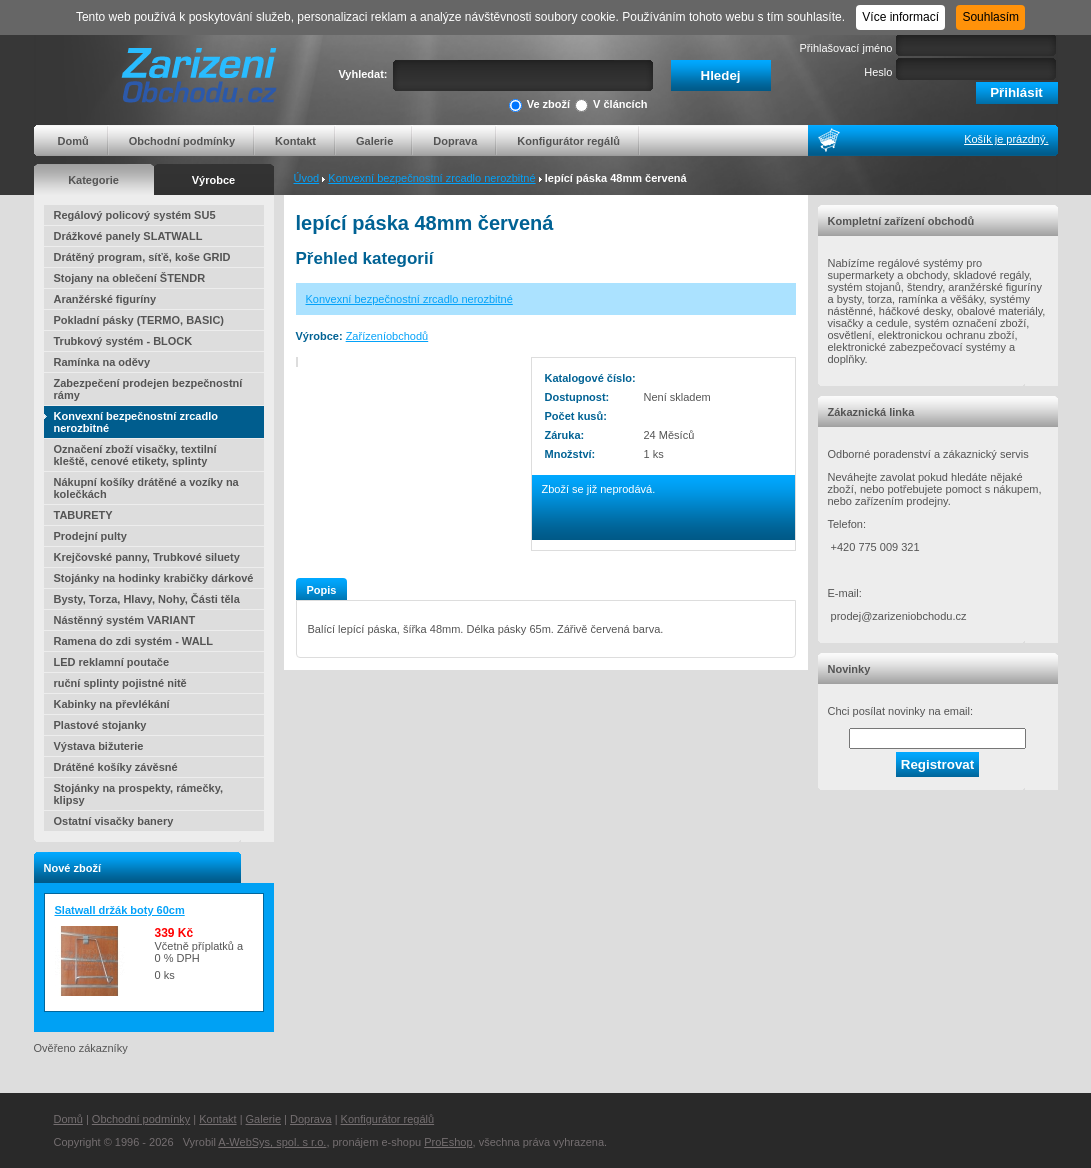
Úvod (307, 178)
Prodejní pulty (90, 536)
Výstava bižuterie (99, 746)
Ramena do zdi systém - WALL (134, 641)
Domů (73, 141)
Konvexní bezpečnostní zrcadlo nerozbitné (431, 178)
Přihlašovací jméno (846, 48)
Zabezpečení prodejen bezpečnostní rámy (148, 389)
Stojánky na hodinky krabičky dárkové (154, 578)
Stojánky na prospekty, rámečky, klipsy (139, 794)
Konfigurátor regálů (568, 141)
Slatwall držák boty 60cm (120, 910)
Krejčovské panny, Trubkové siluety (147, 557)
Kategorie (93, 180)
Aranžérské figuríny (105, 299)
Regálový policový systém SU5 (135, 215)
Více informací (900, 17)
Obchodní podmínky (182, 141)
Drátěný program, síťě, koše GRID (142, 257)
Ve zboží (539, 105)
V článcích (611, 105)
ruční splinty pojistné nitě (120, 683)
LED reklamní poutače (112, 662)
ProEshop (448, 1142)
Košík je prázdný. (1006, 139)
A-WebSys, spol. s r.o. (272, 1142)
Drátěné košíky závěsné (116, 767)
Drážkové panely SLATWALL (128, 236)
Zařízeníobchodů (387, 336)
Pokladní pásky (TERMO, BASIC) (139, 320)
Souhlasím (990, 17)
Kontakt (295, 141)
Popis (322, 590)
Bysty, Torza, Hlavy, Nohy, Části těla (147, 599)
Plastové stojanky (100, 725)
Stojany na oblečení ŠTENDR (130, 278)
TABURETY (83, 515)
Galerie (374, 141)
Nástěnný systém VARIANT (125, 620)
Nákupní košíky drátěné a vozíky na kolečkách (146, 488)
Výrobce (213, 180)
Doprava (455, 141)
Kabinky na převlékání (112, 704)
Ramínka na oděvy (102, 362)
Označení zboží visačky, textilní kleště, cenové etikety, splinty (135, 455)
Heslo (878, 72)
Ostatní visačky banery (114, 821)
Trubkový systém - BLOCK (123, 341)
